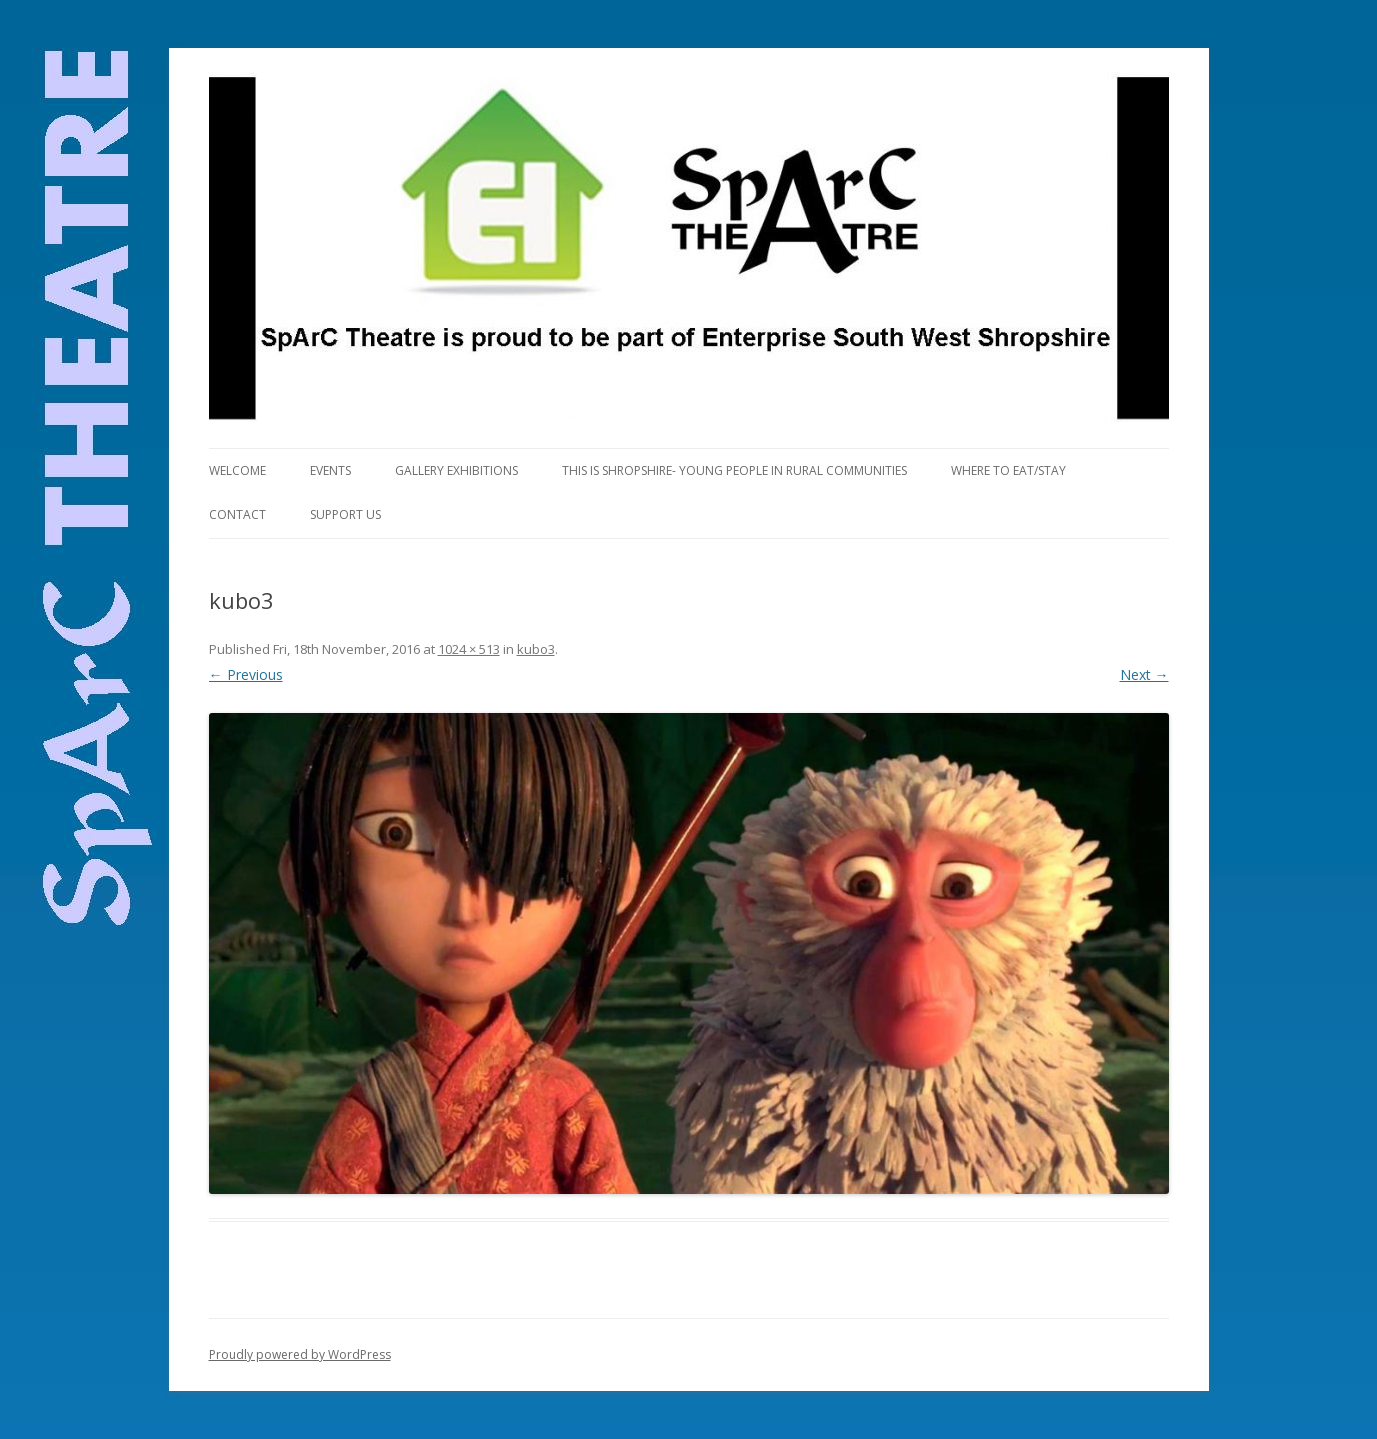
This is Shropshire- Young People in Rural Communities (734, 470)
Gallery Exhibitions (456, 470)
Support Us (345, 514)
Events (330, 470)
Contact (237, 514)
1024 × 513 (469, 649)
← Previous (246, 674)
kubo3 (536, 649)
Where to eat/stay (1008, 470)
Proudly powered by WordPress (300, 1354)
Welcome (237, 470)
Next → (1144, 674)
